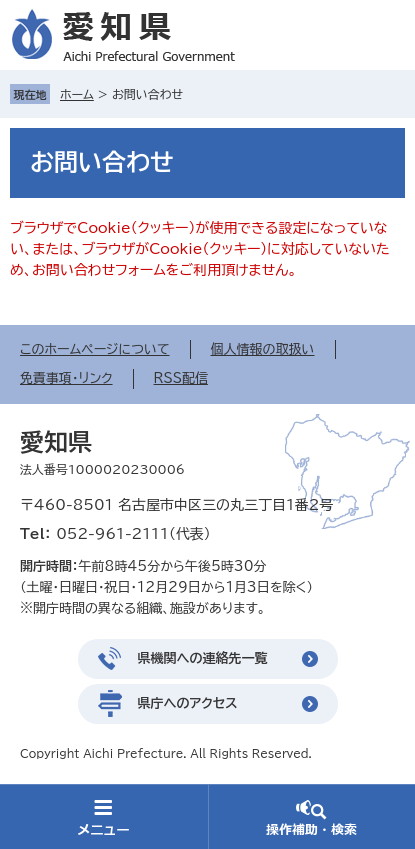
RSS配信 (181, 378)
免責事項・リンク (66, 378)
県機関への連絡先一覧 (203, 658)
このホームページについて (95, 349)
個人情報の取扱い (263, 349)
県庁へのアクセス (188, 703)
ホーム (77, 94)
